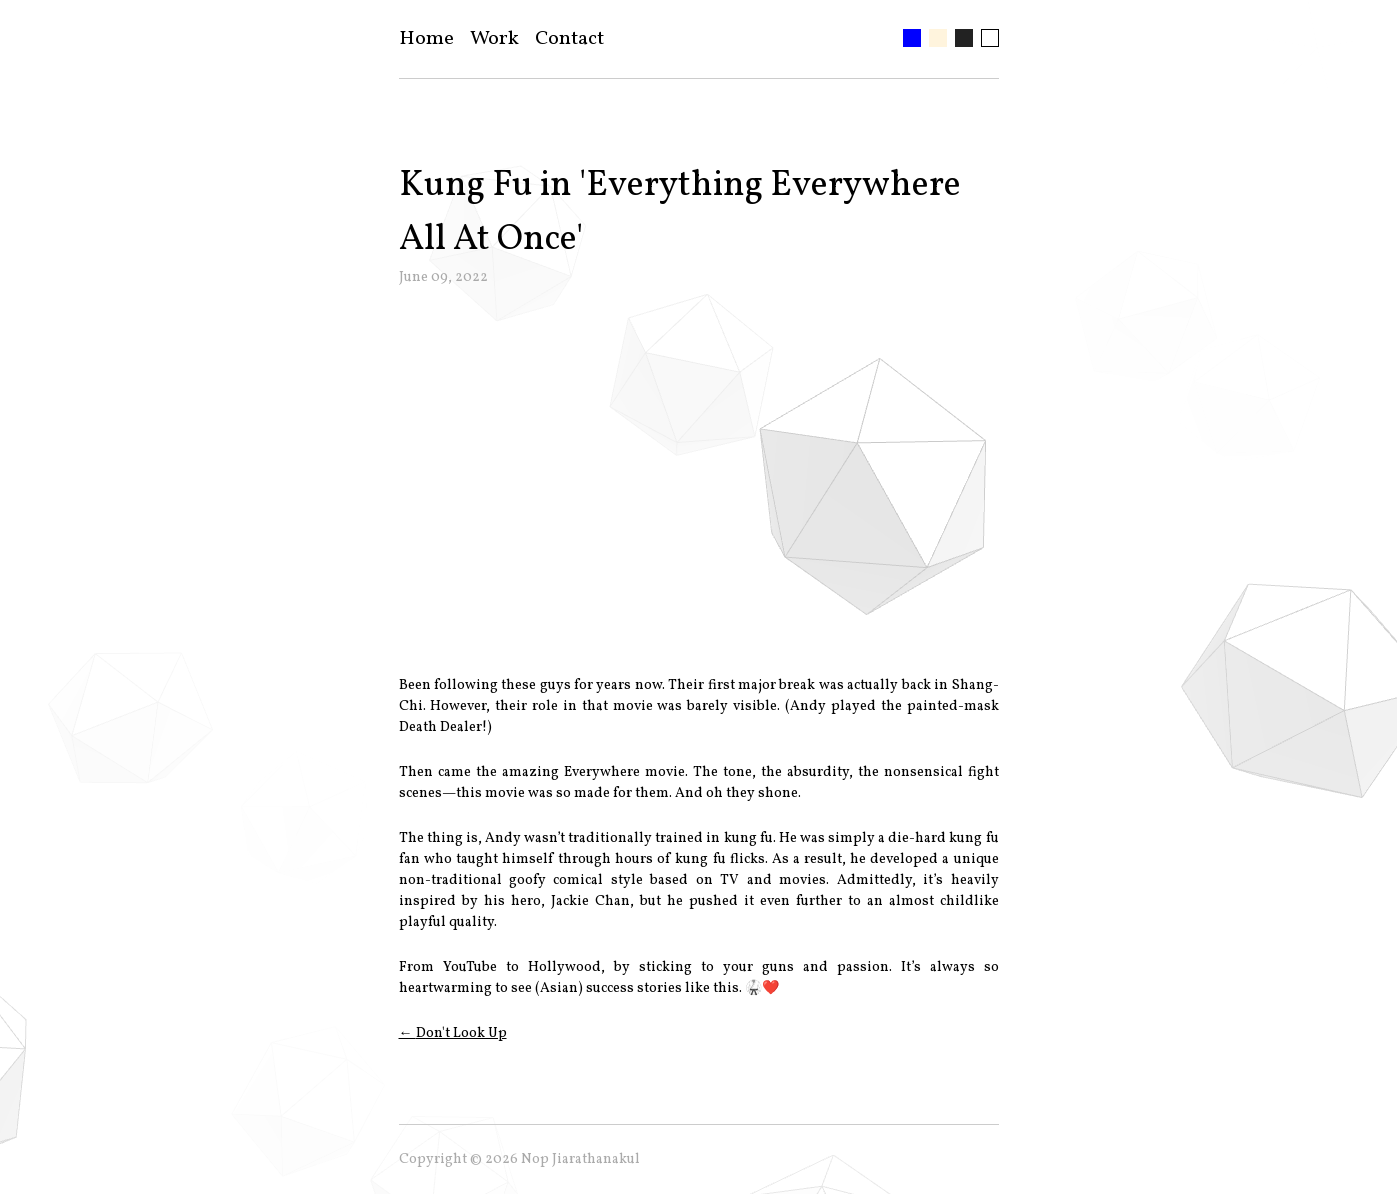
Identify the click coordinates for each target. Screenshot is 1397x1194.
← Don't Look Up (453, 1033)
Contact (569, 39)
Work (494, 39)
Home (426, 39)
